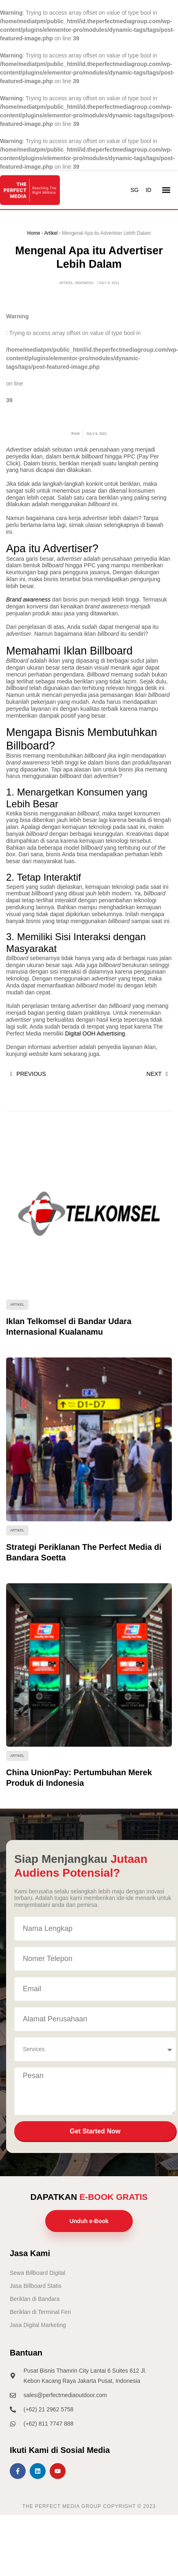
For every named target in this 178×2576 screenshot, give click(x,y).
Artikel (50, 233)
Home (33, 233)
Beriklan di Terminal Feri (40, 2312)
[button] (166, 190)
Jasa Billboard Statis (36, 2286)
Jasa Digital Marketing (38, 2325)
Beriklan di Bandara (34, 2299)
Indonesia (84, 283)
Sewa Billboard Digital (37, 2273)
